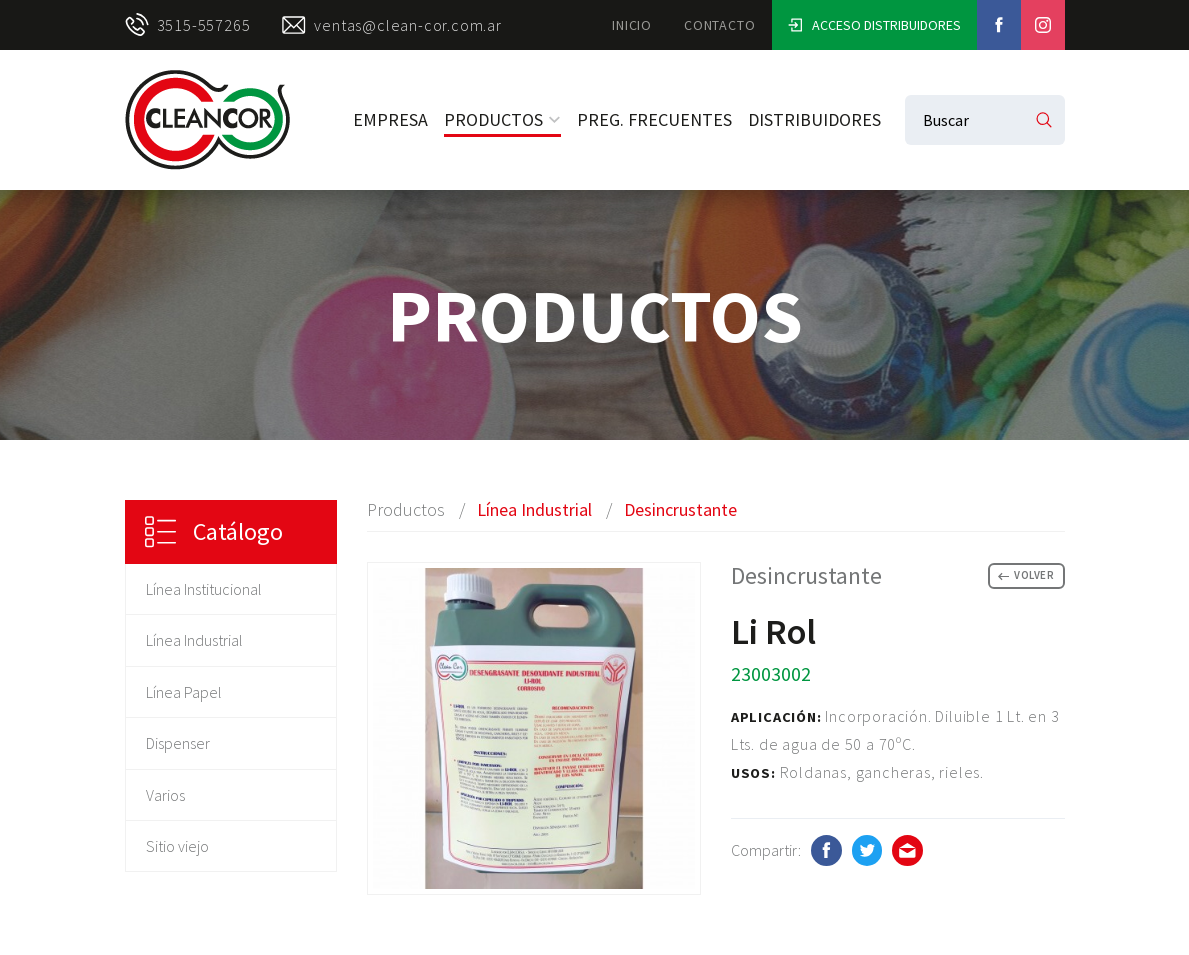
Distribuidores (814, 119)
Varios (165, 795)
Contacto (719, 25)
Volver (1026, 575)
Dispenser (178, 743)
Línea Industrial (194, 640)
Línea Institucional (204, 589)
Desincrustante (680, 509)
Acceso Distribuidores (874, 25)
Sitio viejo (177, 846)
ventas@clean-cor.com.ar (391, 25)
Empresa (390, 119)
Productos (502, 119)
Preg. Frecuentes (654, 119)
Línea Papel (184, 692)
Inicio (632, 25)
